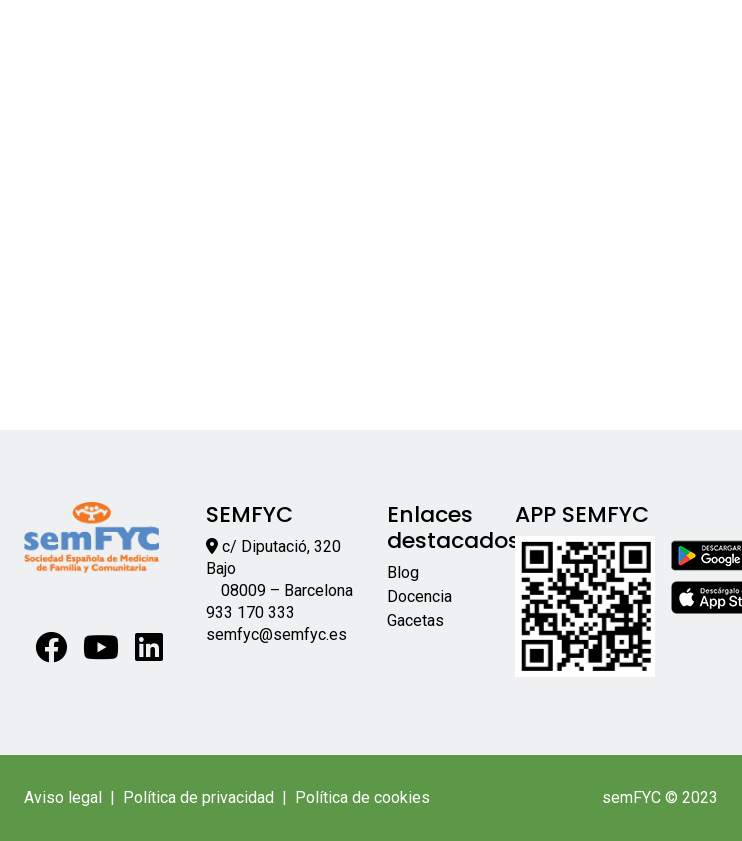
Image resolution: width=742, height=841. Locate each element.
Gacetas (415, 620)
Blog (403, 572)
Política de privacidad (198, 797)
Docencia (419, 596)
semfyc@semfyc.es (276, 634)
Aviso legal (63, 797)
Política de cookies (362, 797)
